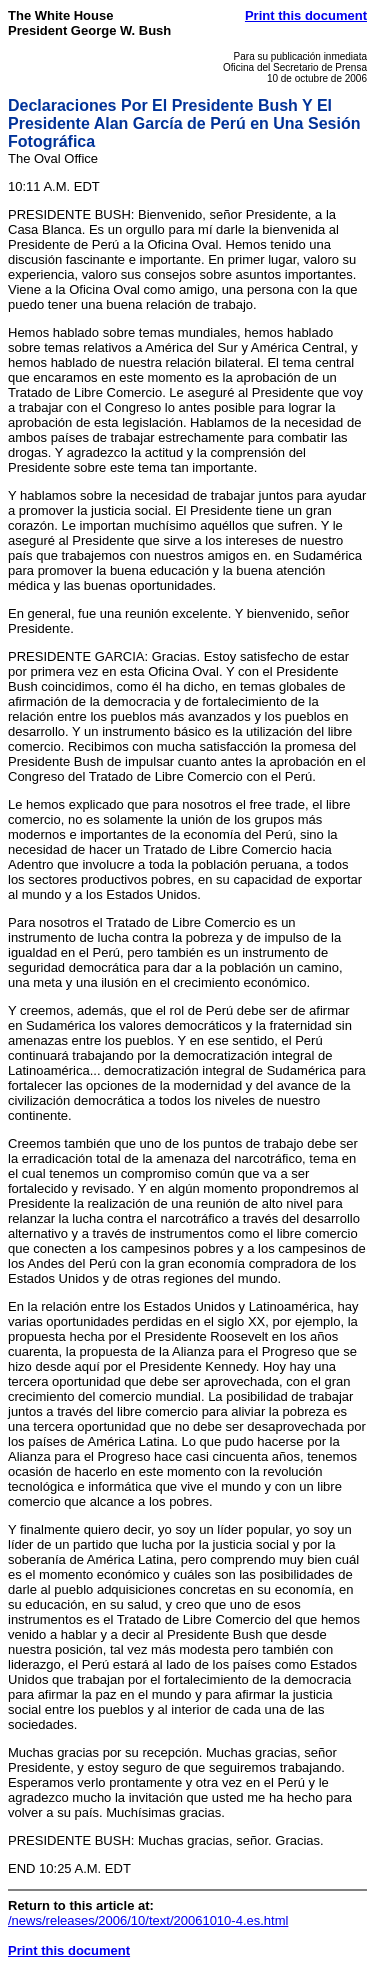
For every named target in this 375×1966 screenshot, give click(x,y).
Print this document (306, 15)
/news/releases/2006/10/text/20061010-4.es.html (148, 1920)
